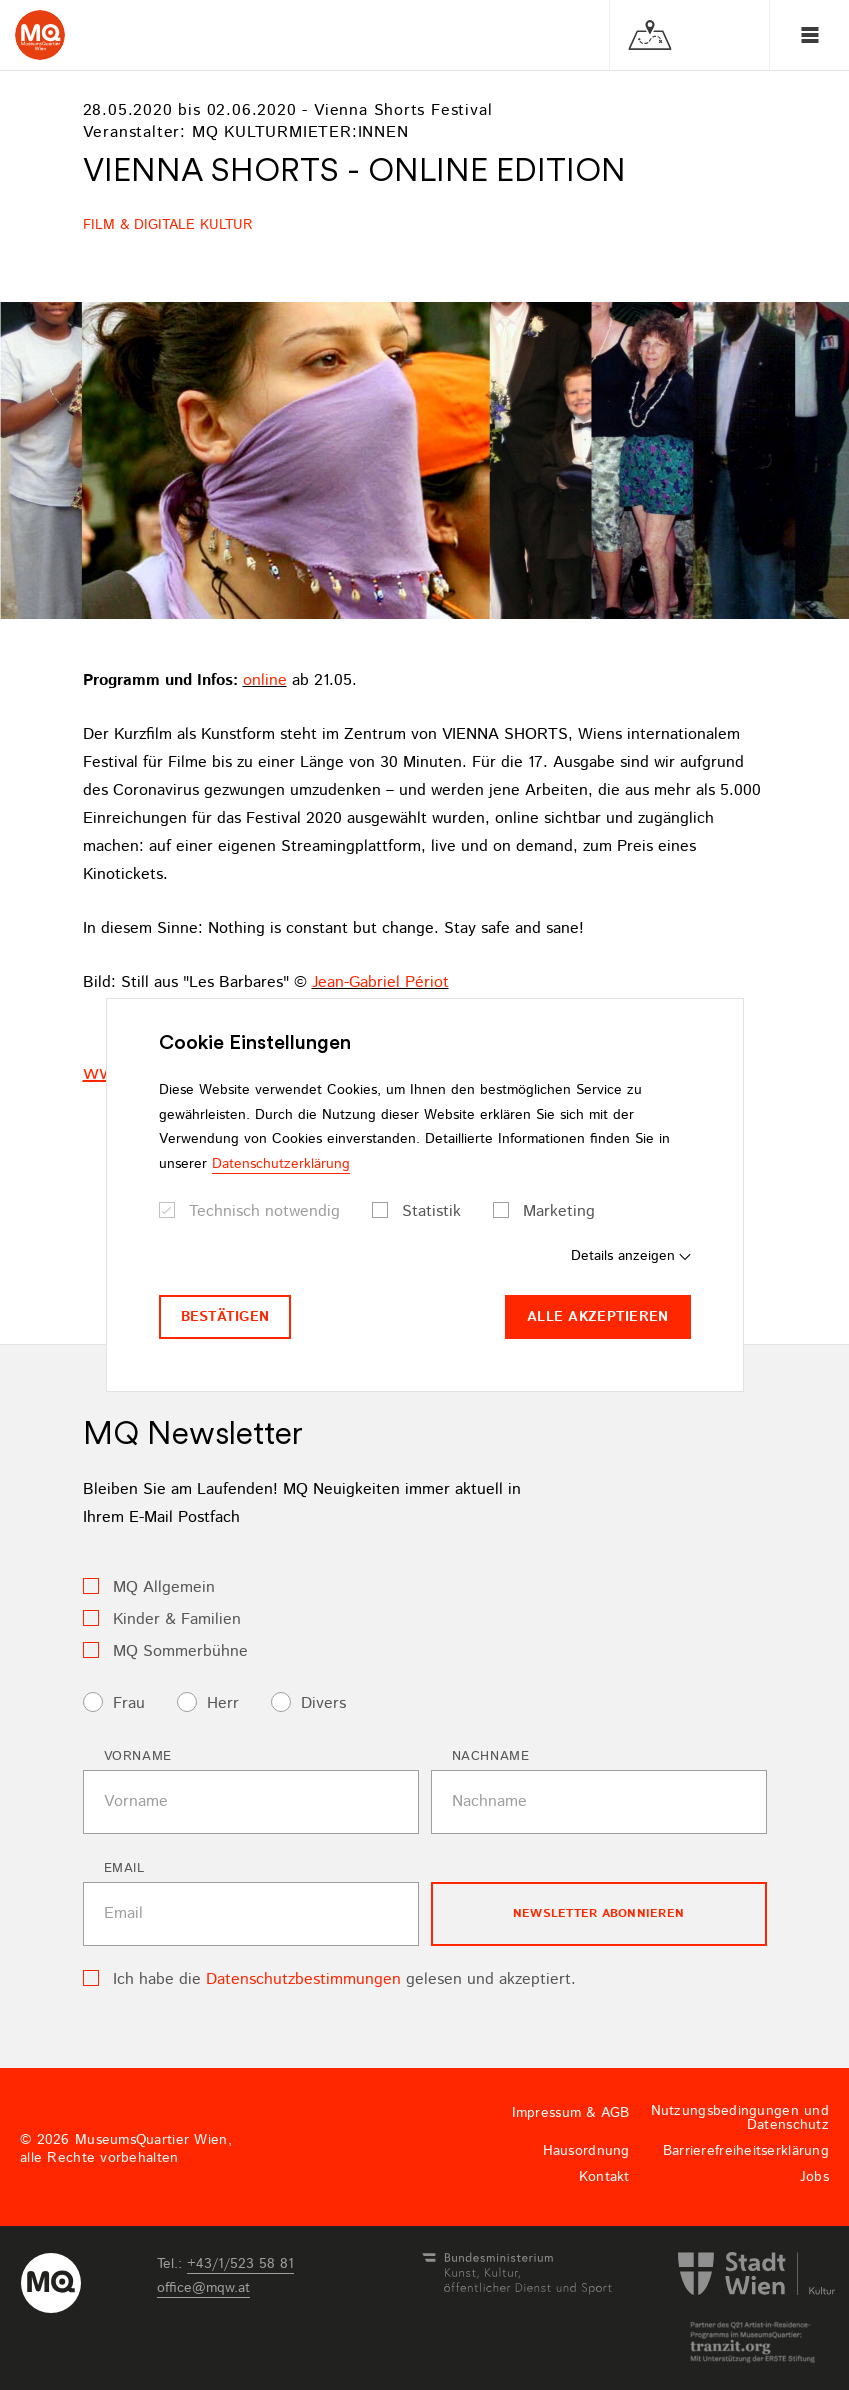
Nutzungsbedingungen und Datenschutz (740, 2118)
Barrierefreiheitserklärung (746, 2151)
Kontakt (604, 2177)
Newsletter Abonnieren (598, 1913)
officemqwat (203, 2288)
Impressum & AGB (571, 2113)
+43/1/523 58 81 (240, 2264)
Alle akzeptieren (597, 1317)
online (265, 680)
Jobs (814, 2177)
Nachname (491, 1756)
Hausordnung (586, 2151)
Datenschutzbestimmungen (303, 1979)
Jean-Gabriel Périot (380, 982)
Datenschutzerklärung (281, 1164)
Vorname (138, 1756)
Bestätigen (225, 1317)
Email (124, 1868)
